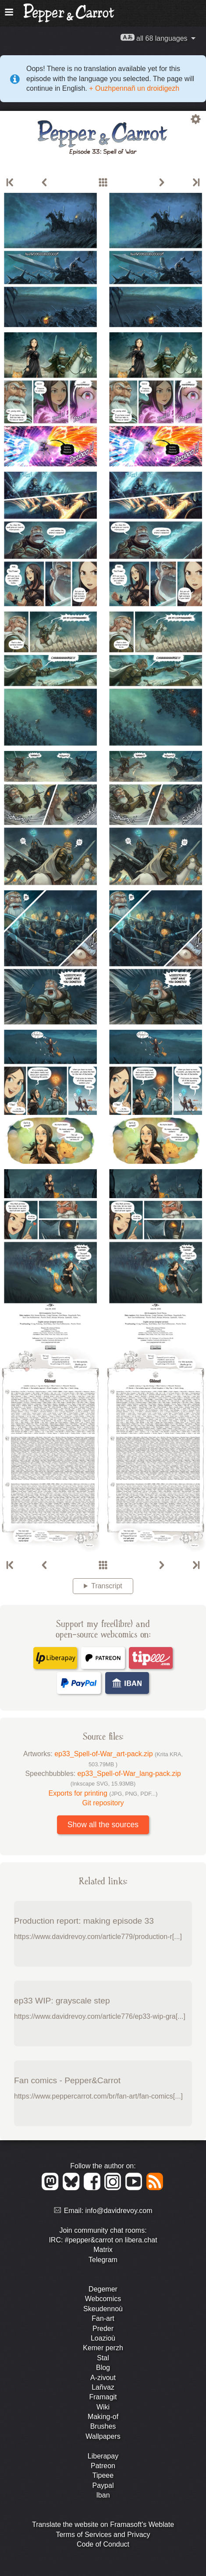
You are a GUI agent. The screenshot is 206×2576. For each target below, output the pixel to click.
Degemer (103, 2289)
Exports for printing (103, 1793)
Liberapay (103, 2456)
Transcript (106, 1586)
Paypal (103, 2485)
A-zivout (103, 2377)
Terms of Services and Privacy (103, 2534)
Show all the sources (103, 1824)
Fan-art (103, 2318)
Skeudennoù (103, 2309)
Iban (103, 2495)
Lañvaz (103, 2387)
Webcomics (103, 2298)
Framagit (103, 2397)
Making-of (103, 2416)
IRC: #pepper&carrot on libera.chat (103, 2240)
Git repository (103, 1803)
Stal (103, 2358)
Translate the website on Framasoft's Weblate (103, 2524)
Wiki (103, 2407)
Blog (103, 2367)
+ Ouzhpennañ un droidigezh (133, 88)
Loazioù (103, 2338)
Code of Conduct (103, 2544)
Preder (103, 2328)
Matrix (103, 2249)
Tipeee (103, 2475)
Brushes (103, 2426)
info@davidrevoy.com (119, 2210)
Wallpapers (102, 2436)
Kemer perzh (103, 2348)
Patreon (103, 2465)
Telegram (103, 2259)
